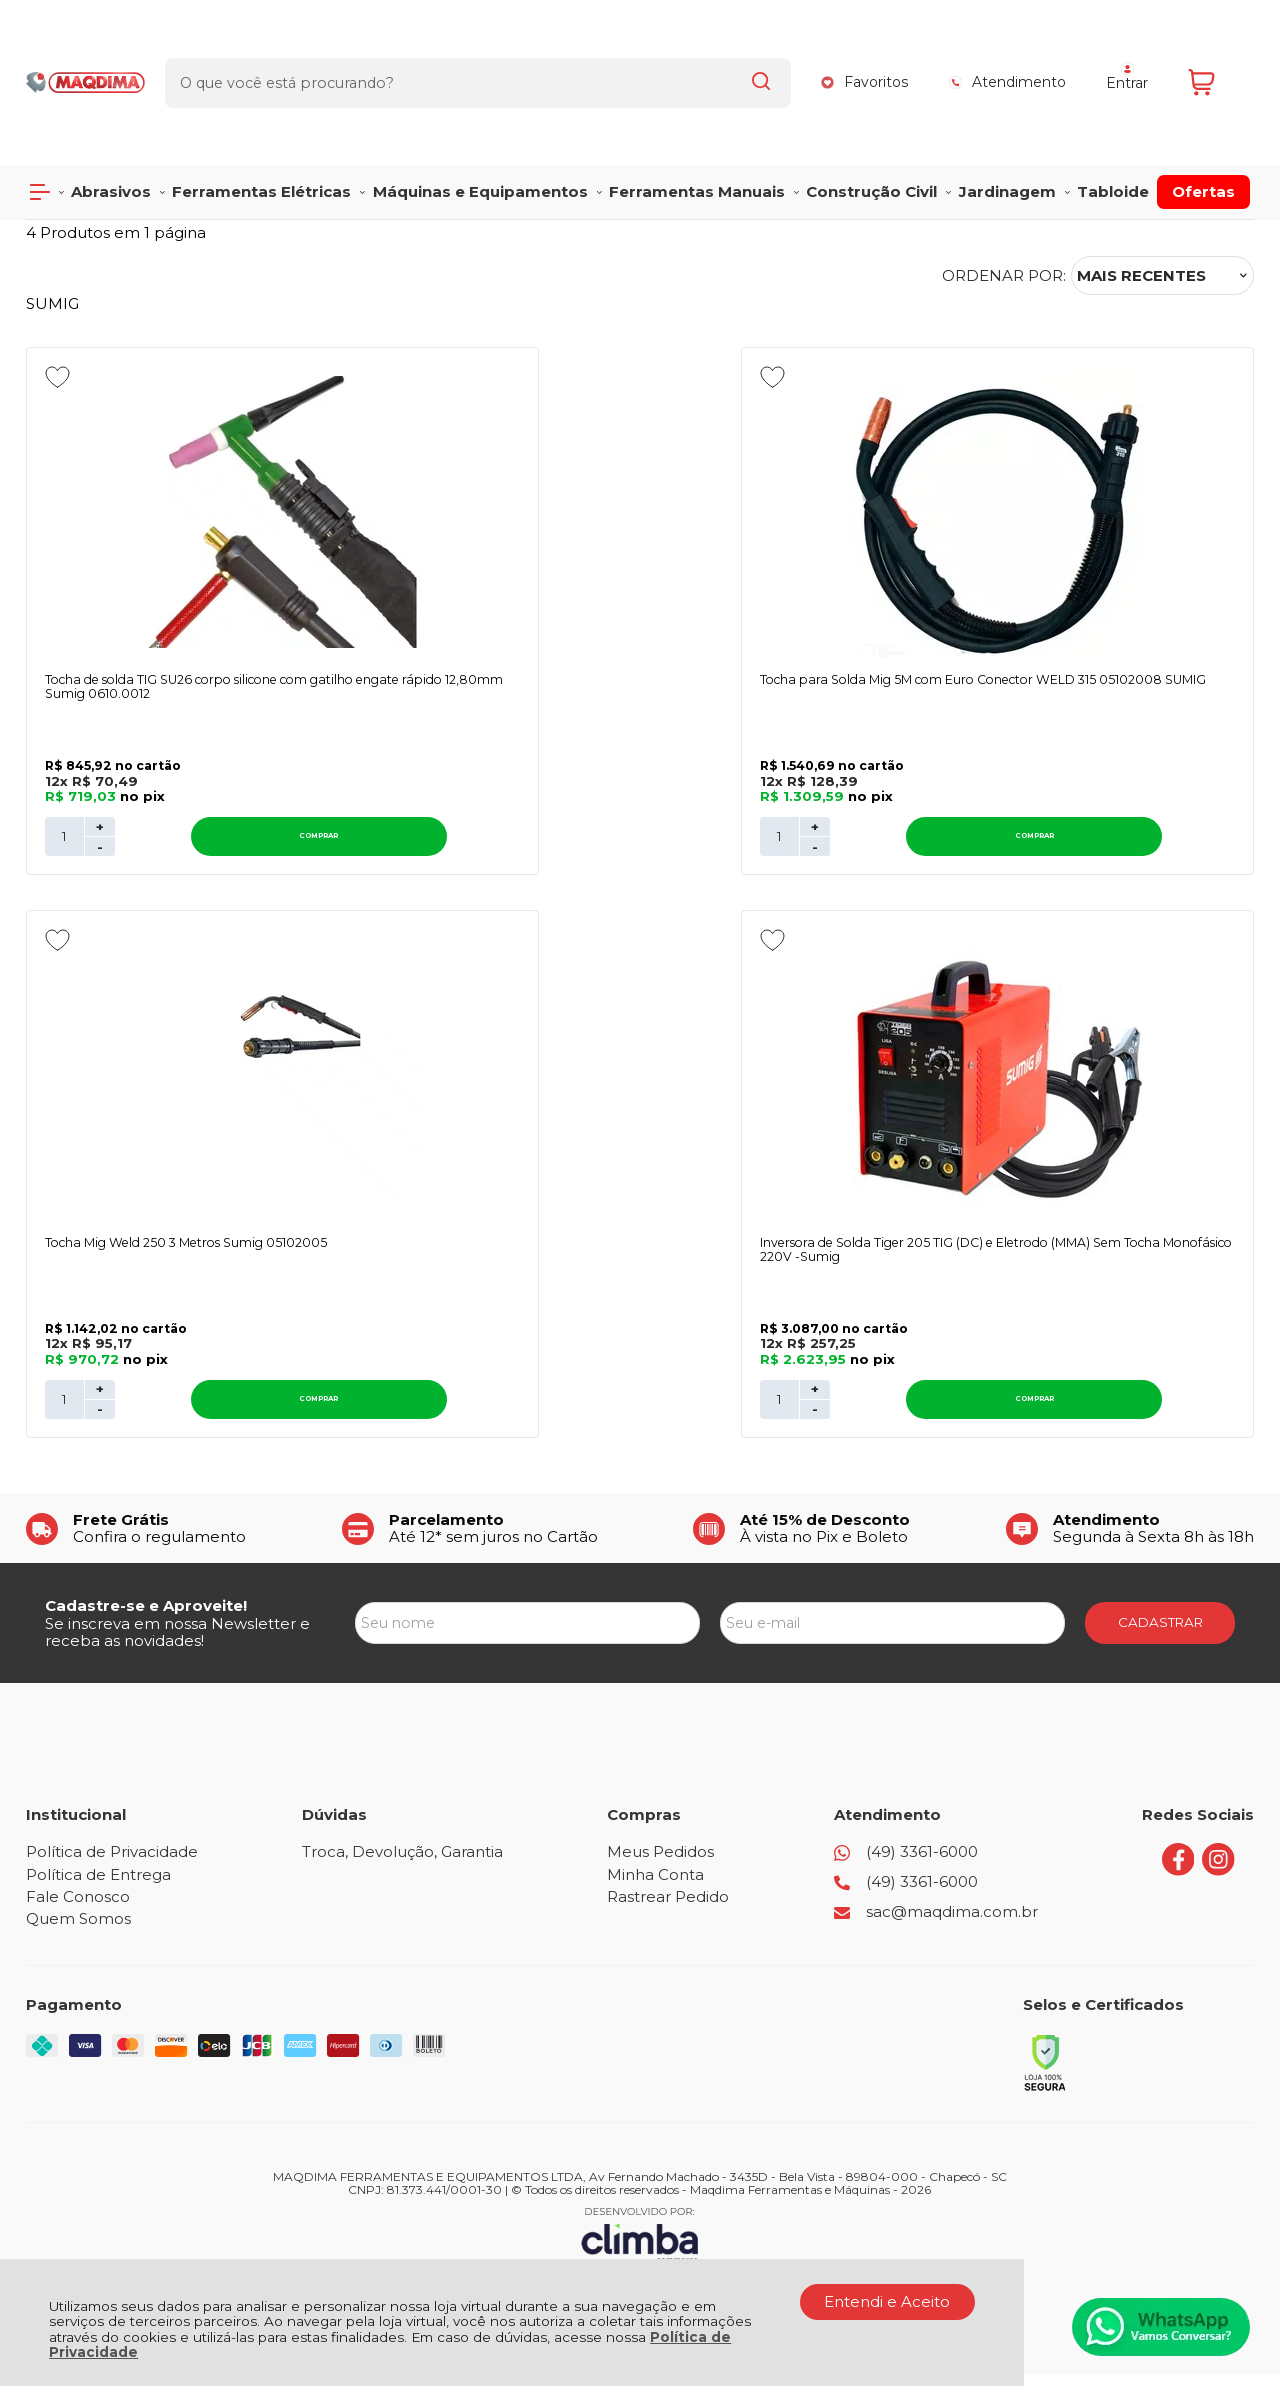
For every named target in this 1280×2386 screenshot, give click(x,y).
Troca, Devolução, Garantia (402, 1863)
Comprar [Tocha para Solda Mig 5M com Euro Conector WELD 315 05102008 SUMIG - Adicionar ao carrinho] (676, 842)
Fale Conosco (78, 1908)
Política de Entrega (98, 1886)
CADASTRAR (1160, 1634)
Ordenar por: (1004, 275)
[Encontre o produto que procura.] (746, 48)
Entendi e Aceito (887, 2301)
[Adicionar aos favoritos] (57, 377)
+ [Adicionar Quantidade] (100, 833)
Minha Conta (655, 1886)
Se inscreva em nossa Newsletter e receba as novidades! (177, 1644)
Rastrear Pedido (668, 1908)
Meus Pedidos (660, 1863)
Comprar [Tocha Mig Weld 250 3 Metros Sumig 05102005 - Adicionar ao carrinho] (1094, 842)
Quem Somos (78, 1930)
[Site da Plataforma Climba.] (640, 2246)
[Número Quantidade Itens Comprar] (64, 842)
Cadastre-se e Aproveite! (146, 1617)
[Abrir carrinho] (1216, 47)
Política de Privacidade (112, 1863)
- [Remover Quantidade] (100, 853)
